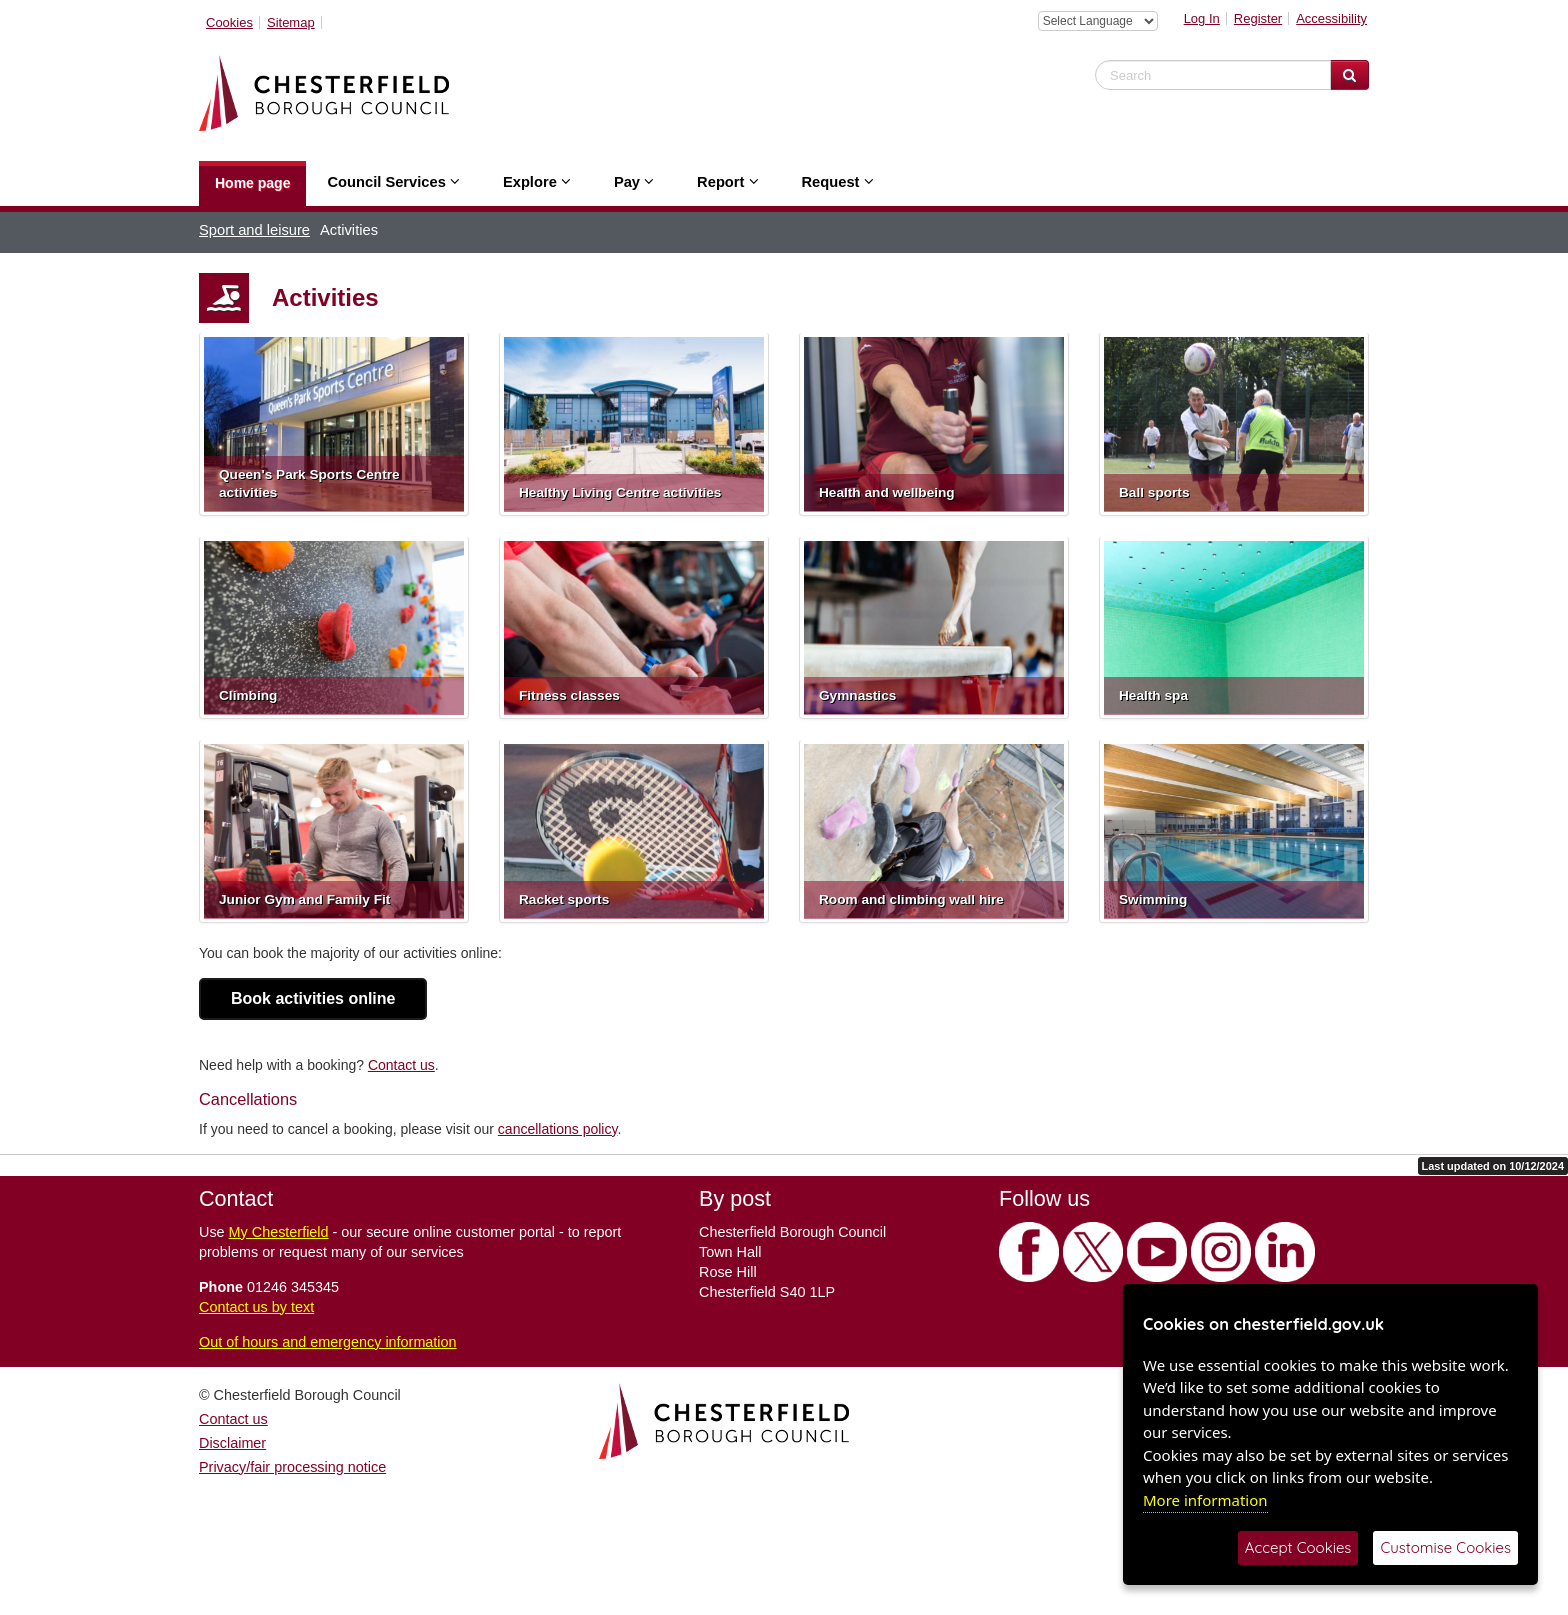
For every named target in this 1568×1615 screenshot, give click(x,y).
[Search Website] (1349, 75)
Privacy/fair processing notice (292, 1467)
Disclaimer (232, 1443)
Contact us (401, 1065)
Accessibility (1331, 18)
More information (1205, 1500)
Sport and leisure (254, 230)
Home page (252, 183)
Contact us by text (256, 1307)
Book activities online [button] (313, 998)
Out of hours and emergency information (328, 1342)
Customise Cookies (1445, 1547)
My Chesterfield (279, 1232)
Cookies (229, 22)
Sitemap (291, 22)
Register (1258, 18)
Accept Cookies (1298, 1547)
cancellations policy (558, 1129)
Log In (1202, 18)
